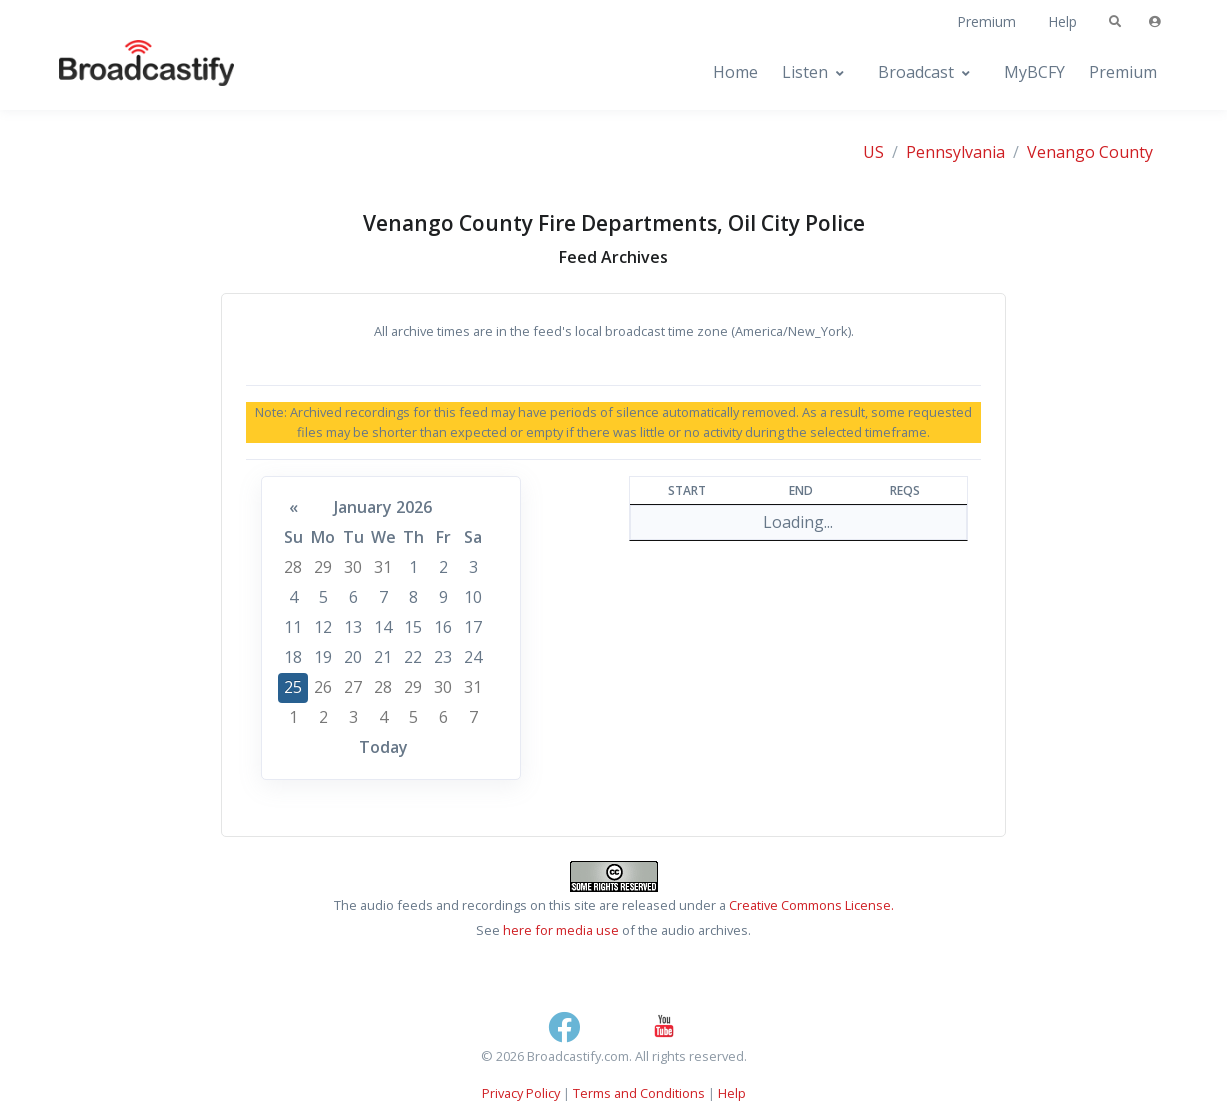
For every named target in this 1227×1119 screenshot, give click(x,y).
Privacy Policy (521, 1093)
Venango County (1090, 152)
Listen (805, 72)
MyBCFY (1034, 72)
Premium (986, 21)
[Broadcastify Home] (127, 72)
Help (1062, 21)
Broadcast (916, 72)
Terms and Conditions (639, 1093)
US (873, 152)
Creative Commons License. (811, 905)
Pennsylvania (955, 152)
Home (735, 72)
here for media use (561, 930)
